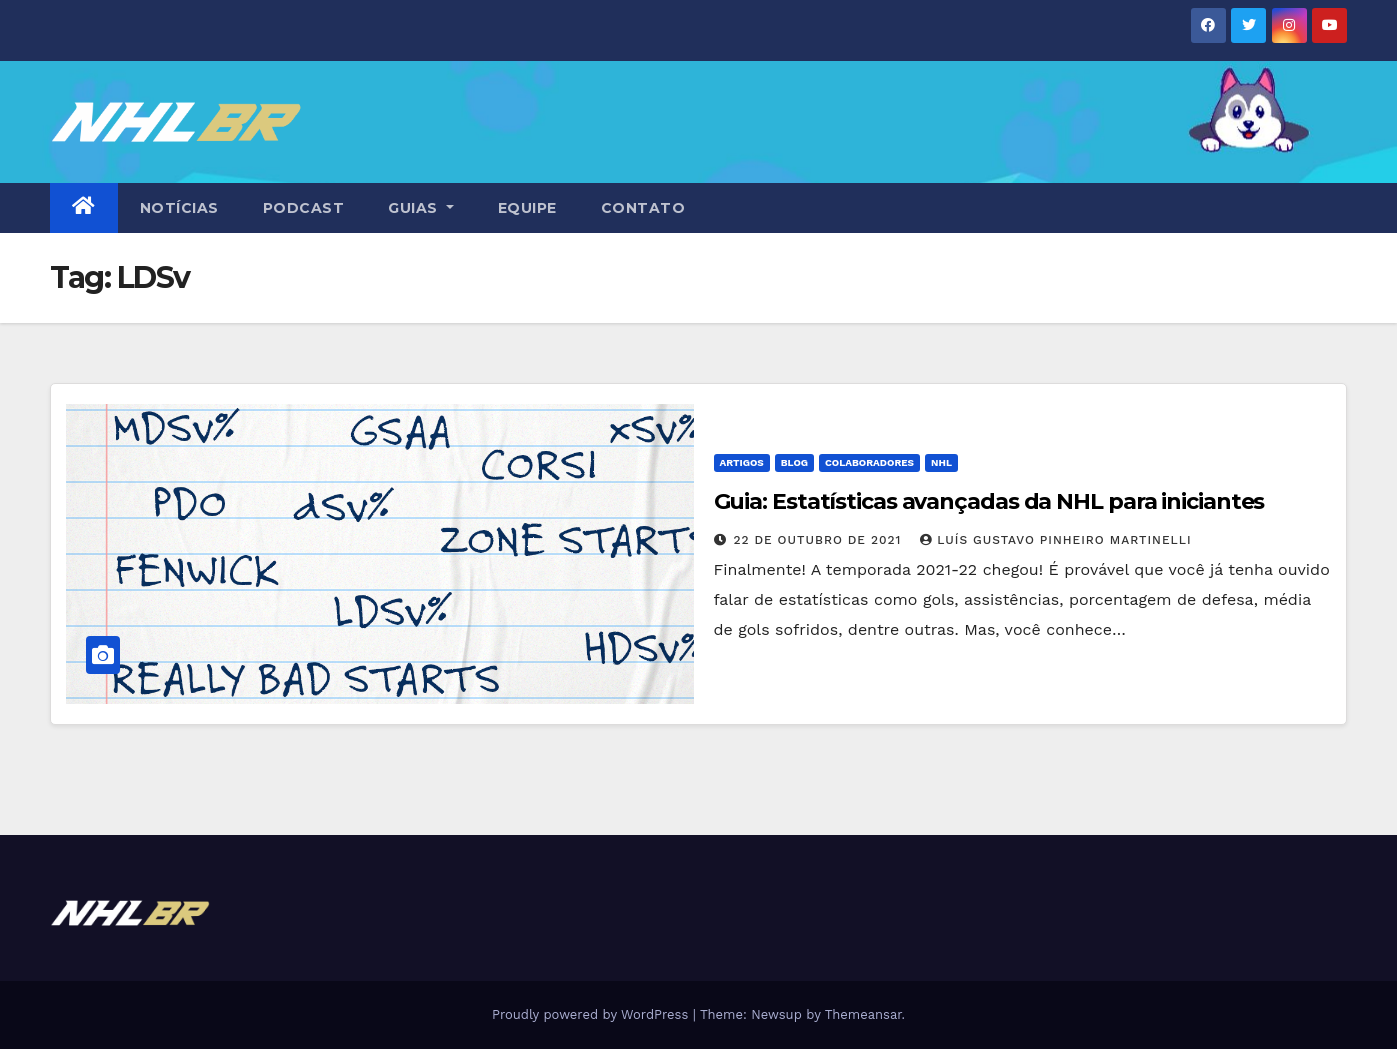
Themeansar (863, 1014)
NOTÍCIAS (179, 208)
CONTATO (643, 208)
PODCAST (304, 208)
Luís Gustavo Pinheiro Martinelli (1055, 540)
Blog (794, 462)
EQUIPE (527, 208)
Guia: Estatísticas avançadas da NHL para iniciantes (989, 501)
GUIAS (421, 208)
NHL (941, 462)
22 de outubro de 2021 (819, 540)
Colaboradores (869, 462)
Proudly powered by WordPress (592, 1014)
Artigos (742, 462)
